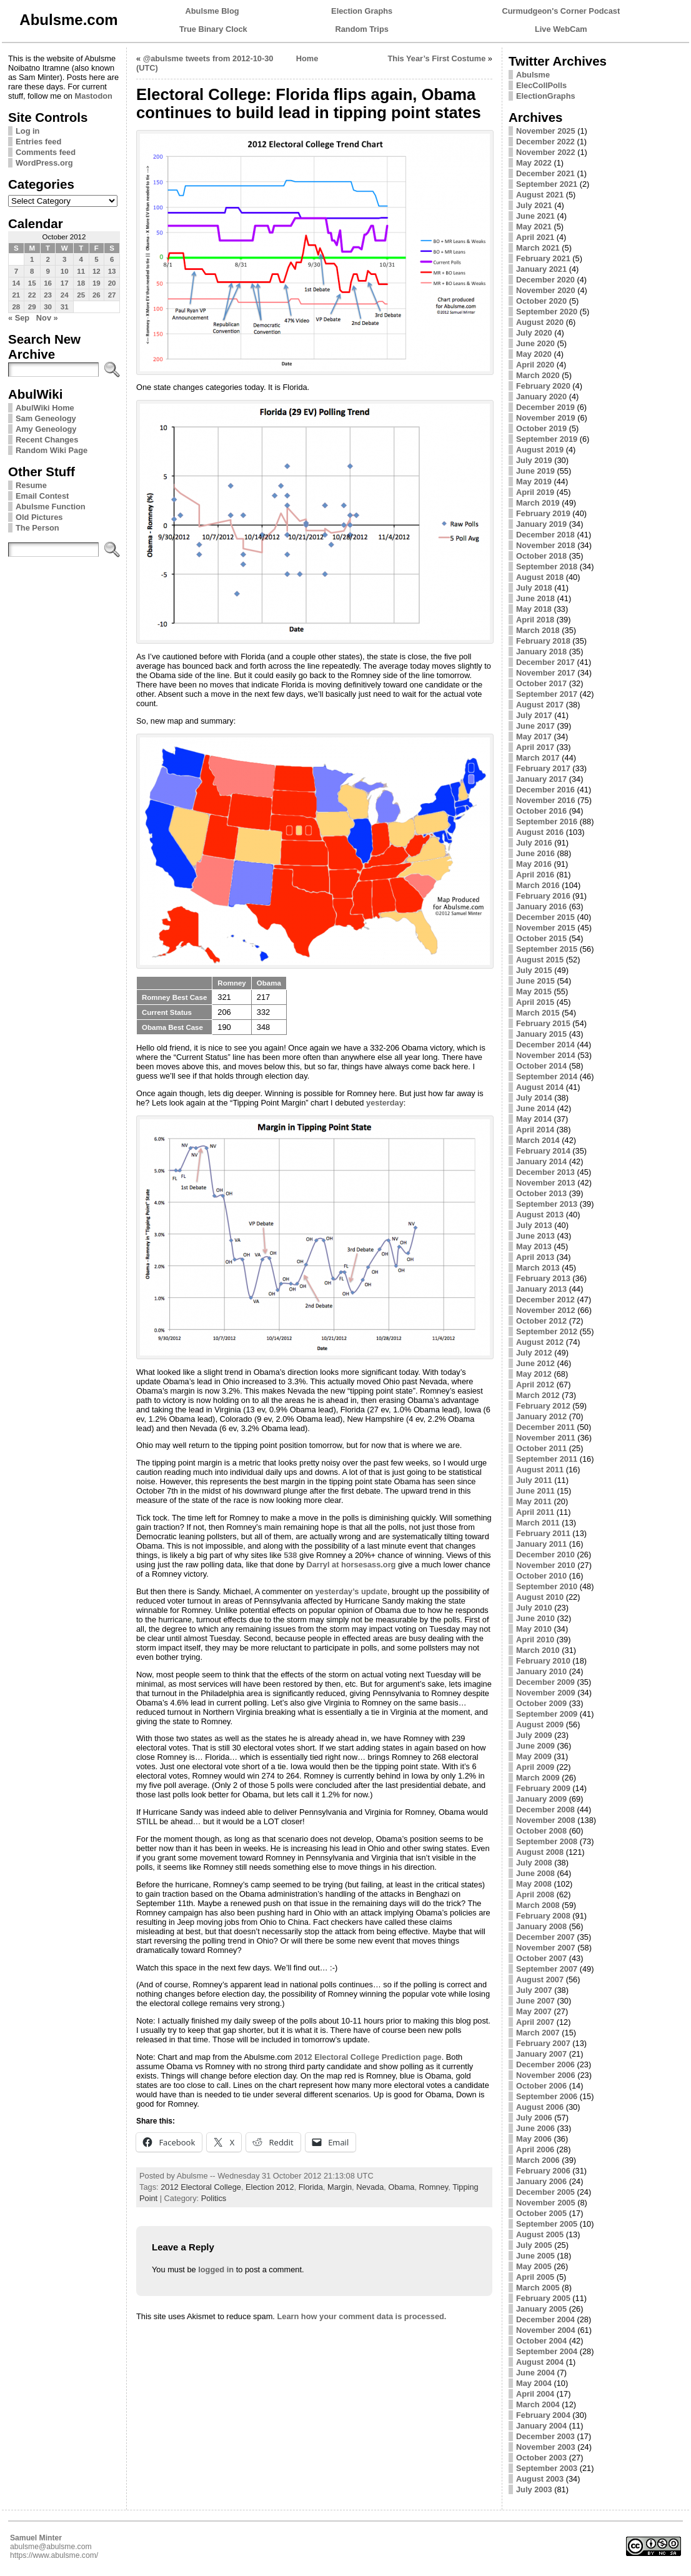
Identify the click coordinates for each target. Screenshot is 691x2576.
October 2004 (541, 2340)
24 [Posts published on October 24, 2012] (65, 295)
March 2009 (538, 1777)
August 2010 (540, 1597)
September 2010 (546, 1586)
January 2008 (541, 1926)
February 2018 (543, 641)
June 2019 (535, 471)
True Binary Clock (213, 29)
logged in (216, 2269)
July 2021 (534, 205)
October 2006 (541, 2085)
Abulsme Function (51, 506)
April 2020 (535, 364)
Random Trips (362, 29)
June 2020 (535, 343)
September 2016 (546, 821)
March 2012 (538, 1395)
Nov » (47, 317)
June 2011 (535, 1490)
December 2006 (545, 2064)
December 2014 (545, 1044)
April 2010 (535, 1639)
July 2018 (534, 587)
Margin (339, 2187)
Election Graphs (361, 11)
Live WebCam (561, 29)
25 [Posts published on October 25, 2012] (81, 295)
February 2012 (543, 1405)
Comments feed (46, 152)
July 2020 (534, 332)
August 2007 (540, 1979)
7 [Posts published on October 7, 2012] (16, 271)
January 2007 (541, 2054)
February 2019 (543, 513)
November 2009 (545, 1692)
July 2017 (534, 715)
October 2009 (541, 1703)
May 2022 (534, 162)
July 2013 (534, 1225)
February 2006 (543, 2170)
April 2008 (535, 1894)
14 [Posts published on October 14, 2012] (16, 283)
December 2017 (545, 662)
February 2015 (543, 1023)
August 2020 (540, 322)
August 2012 (540, 1342)
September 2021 (546, 184)
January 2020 (541, 396)
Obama (401, 2187)
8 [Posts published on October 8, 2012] (32, 271)
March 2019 (538, 502)
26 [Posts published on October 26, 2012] (96, 295)
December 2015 (545, 917)
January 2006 (541, 2181)
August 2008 (540, 1852)
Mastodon (93, 96)
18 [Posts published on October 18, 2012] (81, 283)
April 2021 (535, 237)
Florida (311, 2187)
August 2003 (540, 2479)
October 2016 (541, 811)
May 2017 (534, 736)
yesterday (385, 1102)
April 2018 (535, 619)
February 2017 (543, 768)
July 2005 (534, 2245)
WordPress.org (44, 162)
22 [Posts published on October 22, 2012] (32, 295)
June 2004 (535, 2372)
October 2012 (541, 1320)
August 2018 (540, 577)
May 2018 (534, 609)
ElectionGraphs (545, 96)
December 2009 (545, 1682)
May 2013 (534, 1246)
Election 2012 (270, 2187)
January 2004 (541, 2425)
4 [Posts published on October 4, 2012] (80, 259)
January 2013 (541, 1289)
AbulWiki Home (45, 407)
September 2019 (546, 439)
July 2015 (534, 970)
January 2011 (541, 1544)
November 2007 (545, 1947)
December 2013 (545, 1172)
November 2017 (545, 672)
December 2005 (545, 2192)
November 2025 (545, 131)
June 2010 (535, 1618)
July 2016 (534, 842)
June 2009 (535, 1745)
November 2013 (545, 1182)
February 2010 (543, 1660)
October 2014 (541, 1066)
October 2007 (541, 1958)
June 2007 (535, 2000)
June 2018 (535, 598)
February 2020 (543, 386)
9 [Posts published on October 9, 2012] (47, 271)
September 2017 (546, 694)
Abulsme (533, 74)
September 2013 (546, 1204)
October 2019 (541, 428)
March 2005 (538, 2287)
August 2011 (540, 1469)
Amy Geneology (46, 429)
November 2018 (545, 545)
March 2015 (538, 1012)
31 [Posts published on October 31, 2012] (65, 307)
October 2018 (541, 556)
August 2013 (540, 1214)
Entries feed (38, 141)
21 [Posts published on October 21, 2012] (16, 295)
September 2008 (546, 1841)
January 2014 (541, 1161)
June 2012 (535, 1363)
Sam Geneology (46, 418)
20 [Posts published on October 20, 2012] (112, 283)
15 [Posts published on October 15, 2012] (32, 283)
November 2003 (545, 2447)
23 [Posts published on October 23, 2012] (48, 295)
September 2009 (546, 1714)
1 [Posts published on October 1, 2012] (32, 259)
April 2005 (535, 2277)
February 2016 (543, 896)
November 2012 (545, 1310)
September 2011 (546, 1459)
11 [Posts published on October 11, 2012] (81, 271)
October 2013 (541, 1193)
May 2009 (534, 1756)
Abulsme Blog (212, 11)
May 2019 (534, 481)
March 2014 (538, 1140)
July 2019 (534, 460)
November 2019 (545, 417)
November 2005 (545, 2202)
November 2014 (545, 1055)
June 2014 (535, 1108)
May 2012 (534, 1374)
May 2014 (534, 1119)
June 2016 (535, 853)
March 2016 (538, 885)
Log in (27, 131)
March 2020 (538, 375)
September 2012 (546, 1331)
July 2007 (534, 1990)
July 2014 (534, 1097)
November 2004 (545, 2330)
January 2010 (541, 1671)
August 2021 (540, 194)
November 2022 (545, 152)
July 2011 (534, 1480)
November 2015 (545, 927)
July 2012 (534, 1352)
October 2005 (541, 2213)
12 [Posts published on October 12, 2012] (96, 271)
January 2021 (541, 269)
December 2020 (545, 279)
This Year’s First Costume (436, 58)
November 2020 (545, 290)
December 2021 (545, 173)
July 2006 (534, 2117)
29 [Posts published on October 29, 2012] (32, 307)
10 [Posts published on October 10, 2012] (65, 271)
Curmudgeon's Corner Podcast (561, 11)
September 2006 (546, 2096)
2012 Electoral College (201, 2187)
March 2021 (538, 247)
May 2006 (534, 2139)
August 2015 (540, 959)
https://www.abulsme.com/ (54, 2555)
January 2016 (541, 906)
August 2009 (540, 1724)
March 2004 (538, 2404)
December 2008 (545, 1809)
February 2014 (543, 1151)
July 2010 (534, 1607)
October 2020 (541, 301)
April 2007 (535, 2022)
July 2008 (534, 1862)
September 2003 (546, 2468)
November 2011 (545, 1437)
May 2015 (534, 991)
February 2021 (543, 258)
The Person (37, 527)
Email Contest (42, 496)
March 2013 (538, 1267)
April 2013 (535, 1257)
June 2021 (535, 216)
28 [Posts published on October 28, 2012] (16, 307)
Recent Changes (47, 439)
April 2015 (535, 1002)
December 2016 (545, 789)
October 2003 (541, 2457)
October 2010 (541, 1575)
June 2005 (535, 2255)
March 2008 (538, 1905)
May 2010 (534, 1629)
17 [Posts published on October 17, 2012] (65, 283)
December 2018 (545, 534)
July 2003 (534, 2489)
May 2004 (534, 2383)
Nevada (370, 2187)
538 (290, 1555)
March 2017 (538, 757)
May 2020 (534, 354)
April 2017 (535, 747)
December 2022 (545, 141)
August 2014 (540, 1087)
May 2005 (534, 2266)
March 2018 (538, 630)
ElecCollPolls (541, 85)
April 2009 (535, 1767)
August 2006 (540, 2107)
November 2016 (545, 800)
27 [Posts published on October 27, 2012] (112, 295)
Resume (31, 485)
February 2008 (543, 1915)
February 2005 (543, 2298)
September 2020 (546, 311)
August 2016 (540, 832)
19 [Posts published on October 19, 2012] (96, 283)
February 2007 (543, 2043)
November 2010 (545, 1565)
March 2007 (538, 2032)
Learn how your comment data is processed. (361, 2316)
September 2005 (546, 2224)
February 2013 (543, 1278)
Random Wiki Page (51, 450)
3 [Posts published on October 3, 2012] (64, 259)
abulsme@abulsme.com (51, 2546)
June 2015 (535, 981)
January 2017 (541, 779)
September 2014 (546, 1076)
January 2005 (541, 2309)
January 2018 (541, 651)
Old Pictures (39, 517)
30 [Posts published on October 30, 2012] (48, 307)
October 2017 (541, 683)
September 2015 (546, 949)
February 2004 (543, 2415)
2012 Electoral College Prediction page (367, 2057)
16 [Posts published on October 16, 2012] (48, 283)
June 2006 (535, 2128)
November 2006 (545, 2075)
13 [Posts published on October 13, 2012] (112, 271)
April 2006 (535, 2149)
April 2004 (535, 2394)
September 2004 (546, 2351)
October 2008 (541, 1830)
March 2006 (538, 2160)
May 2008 (534, 1884)
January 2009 (541, 1799)
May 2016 (534, 864)
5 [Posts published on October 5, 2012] (96, 259)
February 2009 (543, 1788)
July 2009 (534, 1735)
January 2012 (541, 1416)
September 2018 (546, 566)
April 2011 (535, 1512)
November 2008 (545, 1820)
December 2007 (545, 1937)
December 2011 (545, 1427)
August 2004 (540, 2362)
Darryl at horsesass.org (350, 1564)
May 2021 (534, 226)
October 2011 (541, 1448)
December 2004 (545, 2319)
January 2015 (541, 1034)
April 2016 (535, 874)
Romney (434, 2187)
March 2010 (538, 1650)
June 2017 (535, 726)
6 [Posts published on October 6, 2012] (112, 259)
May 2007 (534, 2011)
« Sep (18, 317)
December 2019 (545, 407)
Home (307, 58)
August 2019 (540, 449)
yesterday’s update (351, 1591)
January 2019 (541, 524)
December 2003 (545, 2436)
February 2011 (543, 1533)
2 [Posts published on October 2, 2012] (47, 259)
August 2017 (540, 704)
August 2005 (540, 2234)
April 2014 (535, 1129)
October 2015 (541, 938)
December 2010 (545, 1554)
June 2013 (535, 1236)
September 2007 (546, 1969)
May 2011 (534, 1501)
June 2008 (535, 1873)
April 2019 (535, 492)
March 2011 (538, 1522)
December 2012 (545, 1299)
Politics (214, 2198)
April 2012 (535, 1384)
